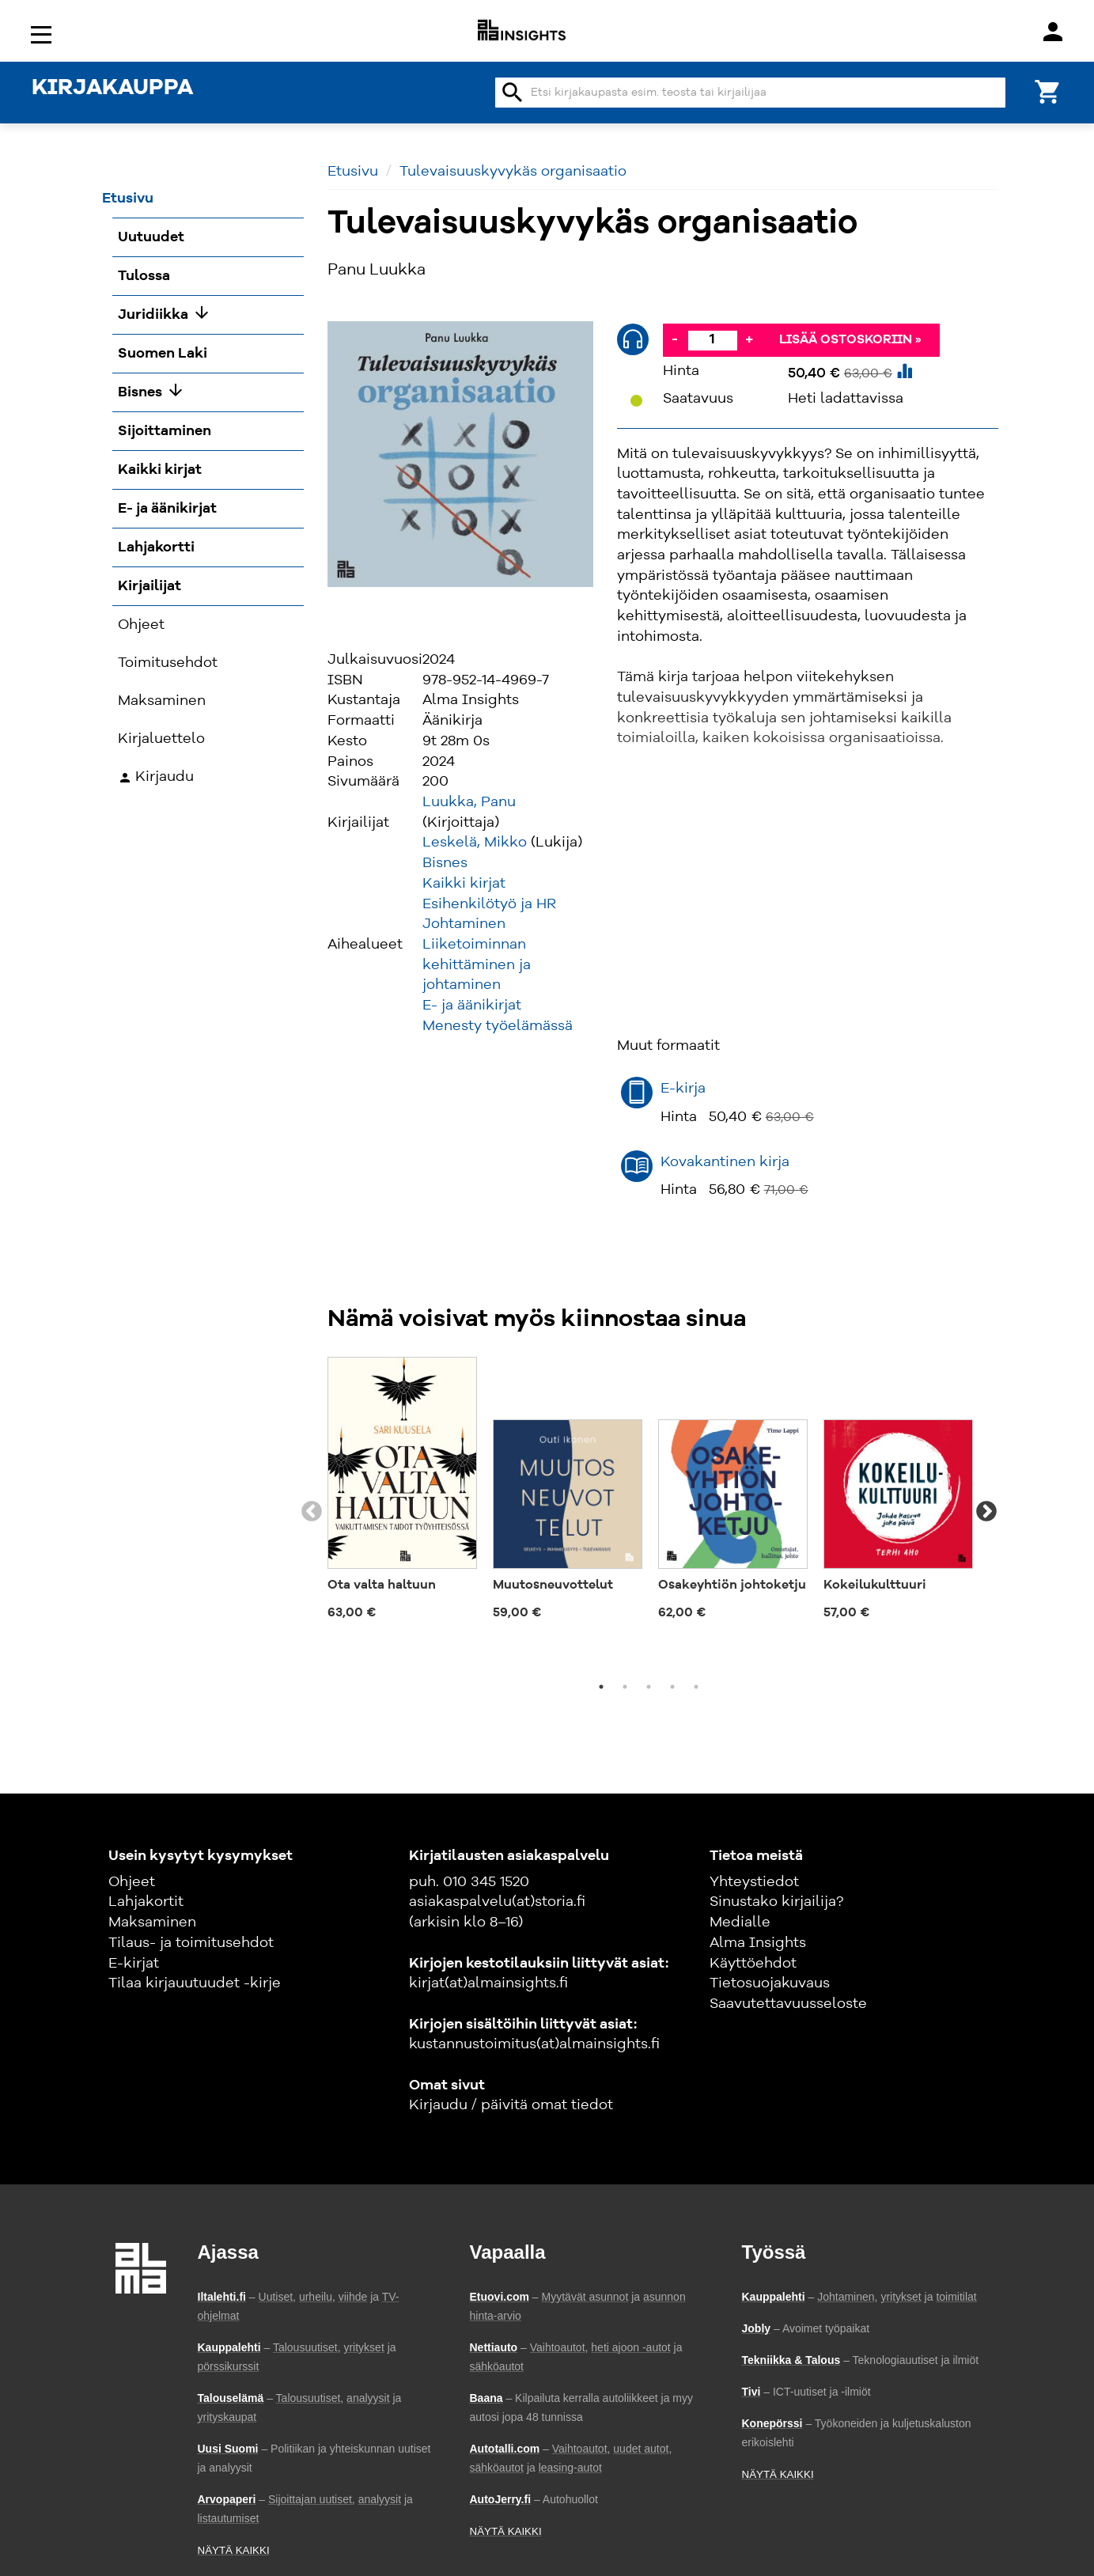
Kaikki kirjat (463, 884)
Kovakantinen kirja (725, 1162)
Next (986, 1512)
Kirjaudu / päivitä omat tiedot (511, 2105)
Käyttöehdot (753, 1964)
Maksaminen (152, 1922)
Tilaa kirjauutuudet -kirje (194, 1983)
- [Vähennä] (675, 339)
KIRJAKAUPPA (112, 89)
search (512, 92)
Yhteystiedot (754, 1882)
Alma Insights (758, 1943)
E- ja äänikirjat (471, 1005)
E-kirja (683, 1089)
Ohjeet (131, 1882)
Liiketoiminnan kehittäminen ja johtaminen (476, 965)
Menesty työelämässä (497, 1026)
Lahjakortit (146, 1902)
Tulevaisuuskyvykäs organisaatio (512, 172)
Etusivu (352, 172)
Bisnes (445, 863)
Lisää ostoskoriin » (850, 340)
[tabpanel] (402, 1494)
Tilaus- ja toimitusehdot (191, 1943)
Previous (312, 1512)
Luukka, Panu (469, 802)
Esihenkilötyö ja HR (489, 904)
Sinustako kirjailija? (776, 1902)
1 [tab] (601, 1687)
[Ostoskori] (1048, 91)
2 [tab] (625, 1687)
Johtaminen (463, 924)
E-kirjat (133, 1964)
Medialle (740, 1922)
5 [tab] (696, 1687)
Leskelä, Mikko (474, 842)
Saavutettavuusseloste (788, 2004)
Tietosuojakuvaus (770, 1983)
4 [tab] (672, 1687)
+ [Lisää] (749, 339)
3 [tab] (649, 1687)
